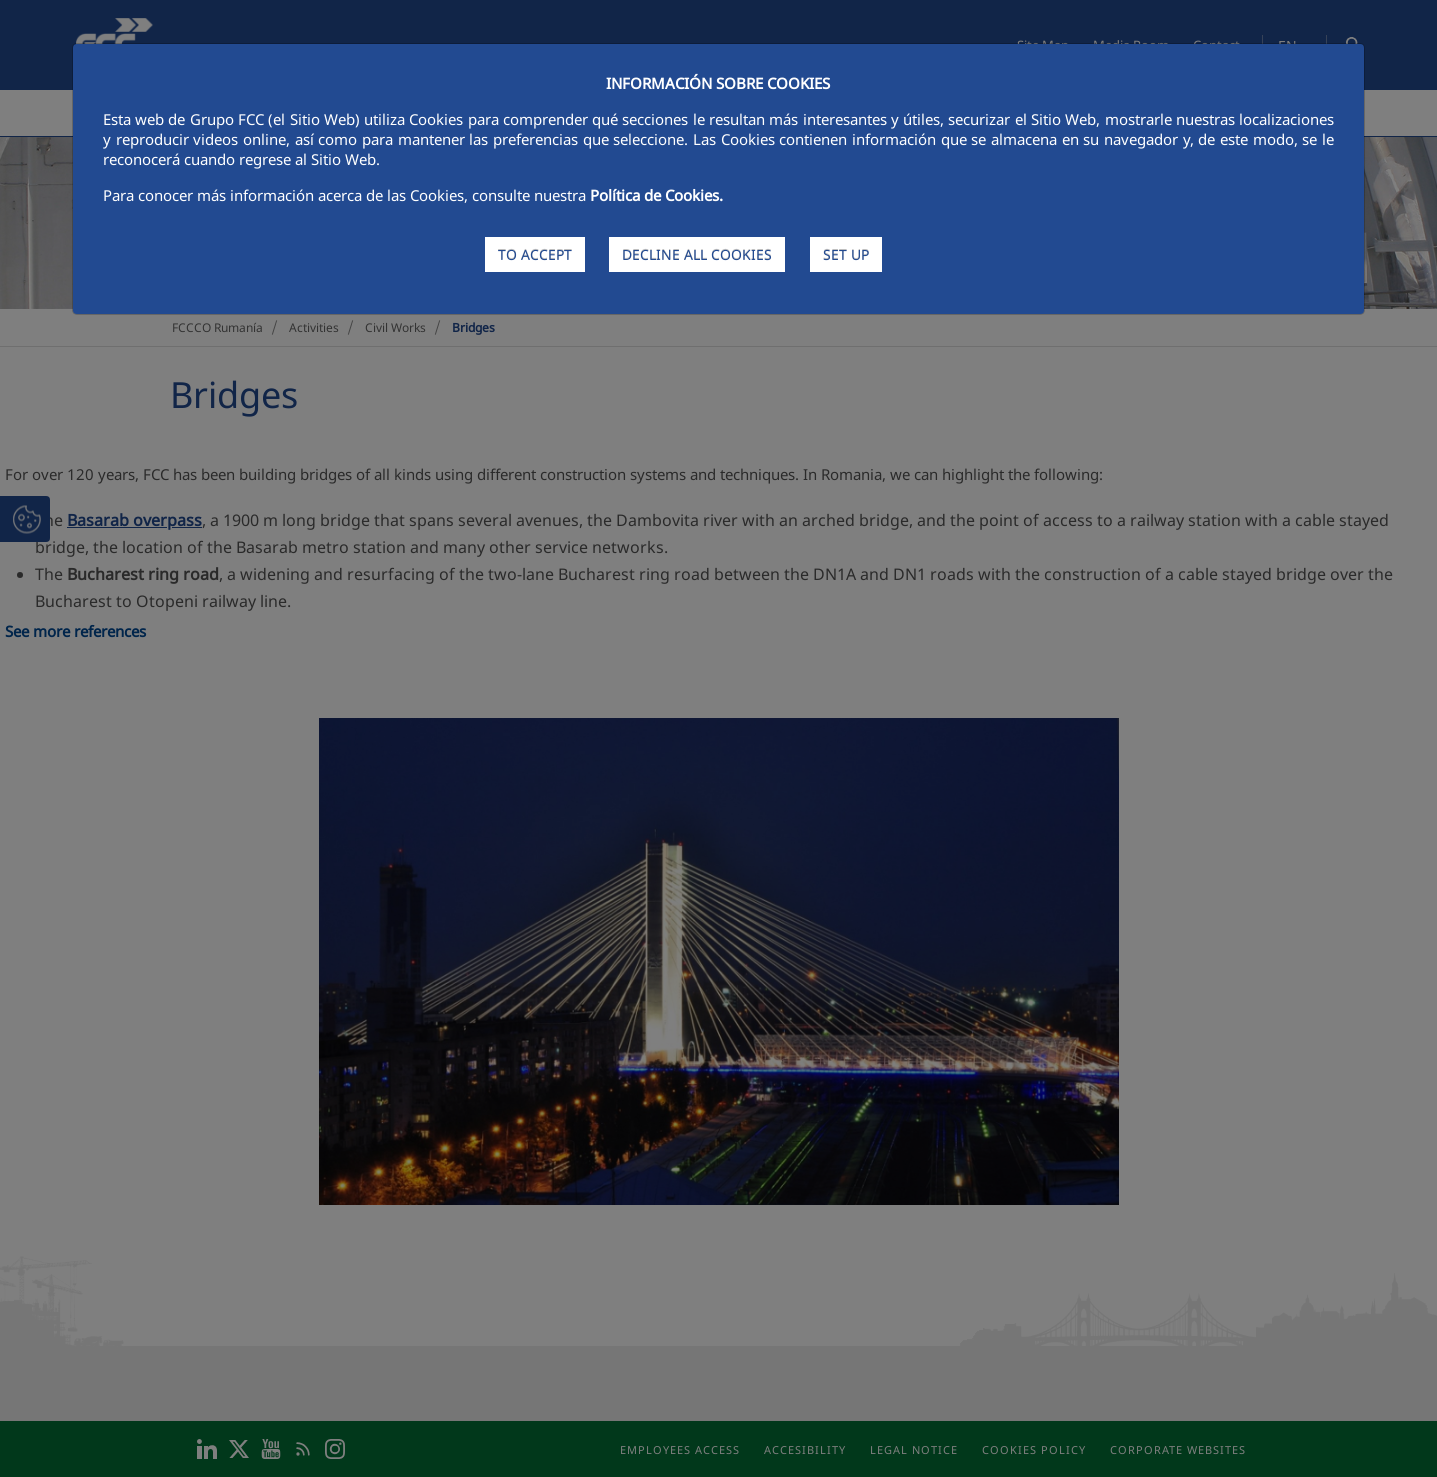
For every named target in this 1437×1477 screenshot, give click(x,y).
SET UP (846, 254)
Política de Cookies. (656, 195)
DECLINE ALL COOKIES (697, 254)
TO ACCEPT (535, 254)
